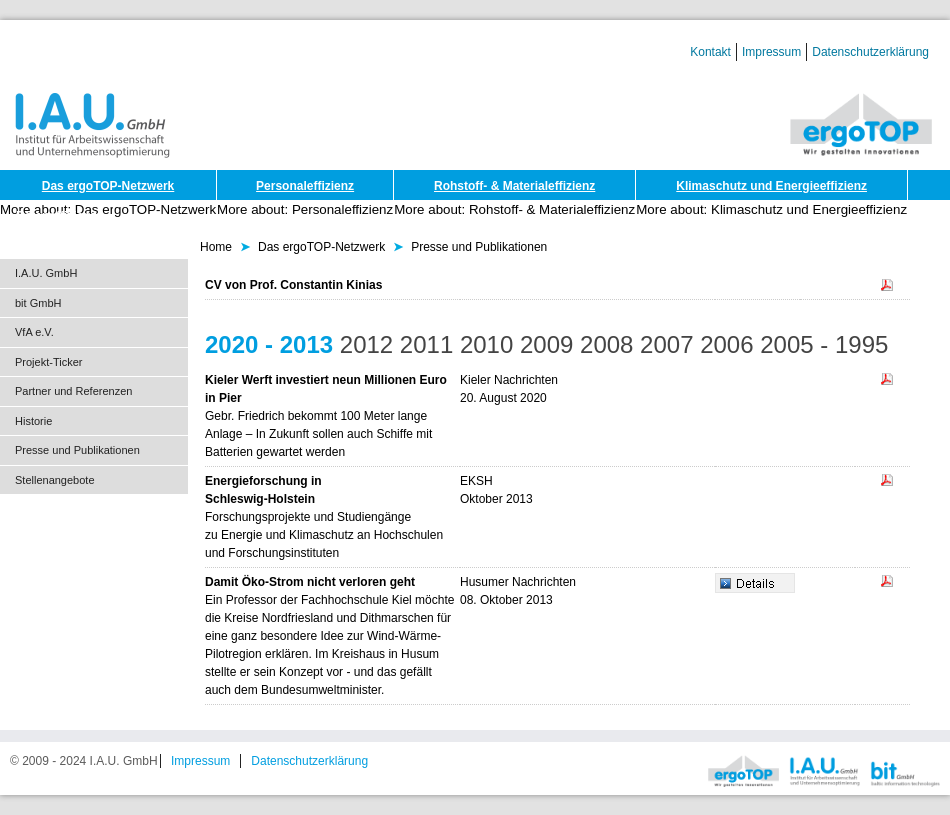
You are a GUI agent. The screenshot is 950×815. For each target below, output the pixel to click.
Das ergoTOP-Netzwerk (108, 186)
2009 (546, 344)
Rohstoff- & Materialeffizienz (514, 186)
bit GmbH (38, 303)
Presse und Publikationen (77, 450)
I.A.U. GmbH (46, 273)
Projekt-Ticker (48, 362)
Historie (33, 421)
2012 (366, 344)
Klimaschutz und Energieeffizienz (771, 186)
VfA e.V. (34, 332)
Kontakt (710, 52)
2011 (426, 344)
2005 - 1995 (824, 344)
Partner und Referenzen (73, 391)
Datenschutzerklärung (870, 52)
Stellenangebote (55, 480)
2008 (606, 344)
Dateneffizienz (56, 216)
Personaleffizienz (305, 186)
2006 (726, 344)
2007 (666, 344)
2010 (486, 344)
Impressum (771, 52)
